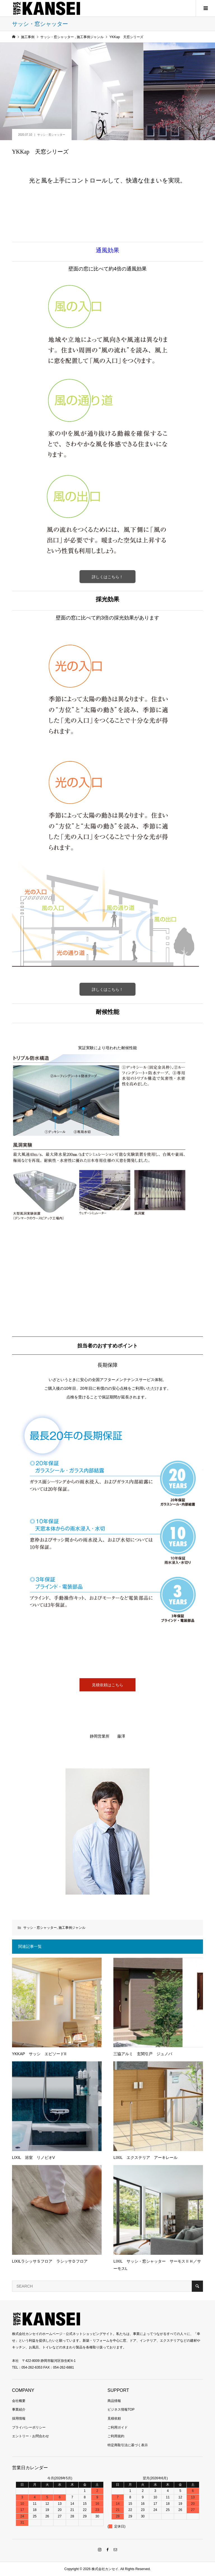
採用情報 (18, 2418)
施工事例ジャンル (72, 1928)
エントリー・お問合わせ (30, 2436)
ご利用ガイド (118, 2427)
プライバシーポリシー (29, 2427)
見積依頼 (114, 2418)
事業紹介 (18, 2409)
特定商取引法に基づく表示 (128, 2445)
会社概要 (18, 2401)
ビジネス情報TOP (121, 2409)
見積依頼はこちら (107, 1685)
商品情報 (114, 2401)
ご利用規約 (116, 2436)
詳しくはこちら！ (107, 577)
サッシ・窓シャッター (51, 134)
